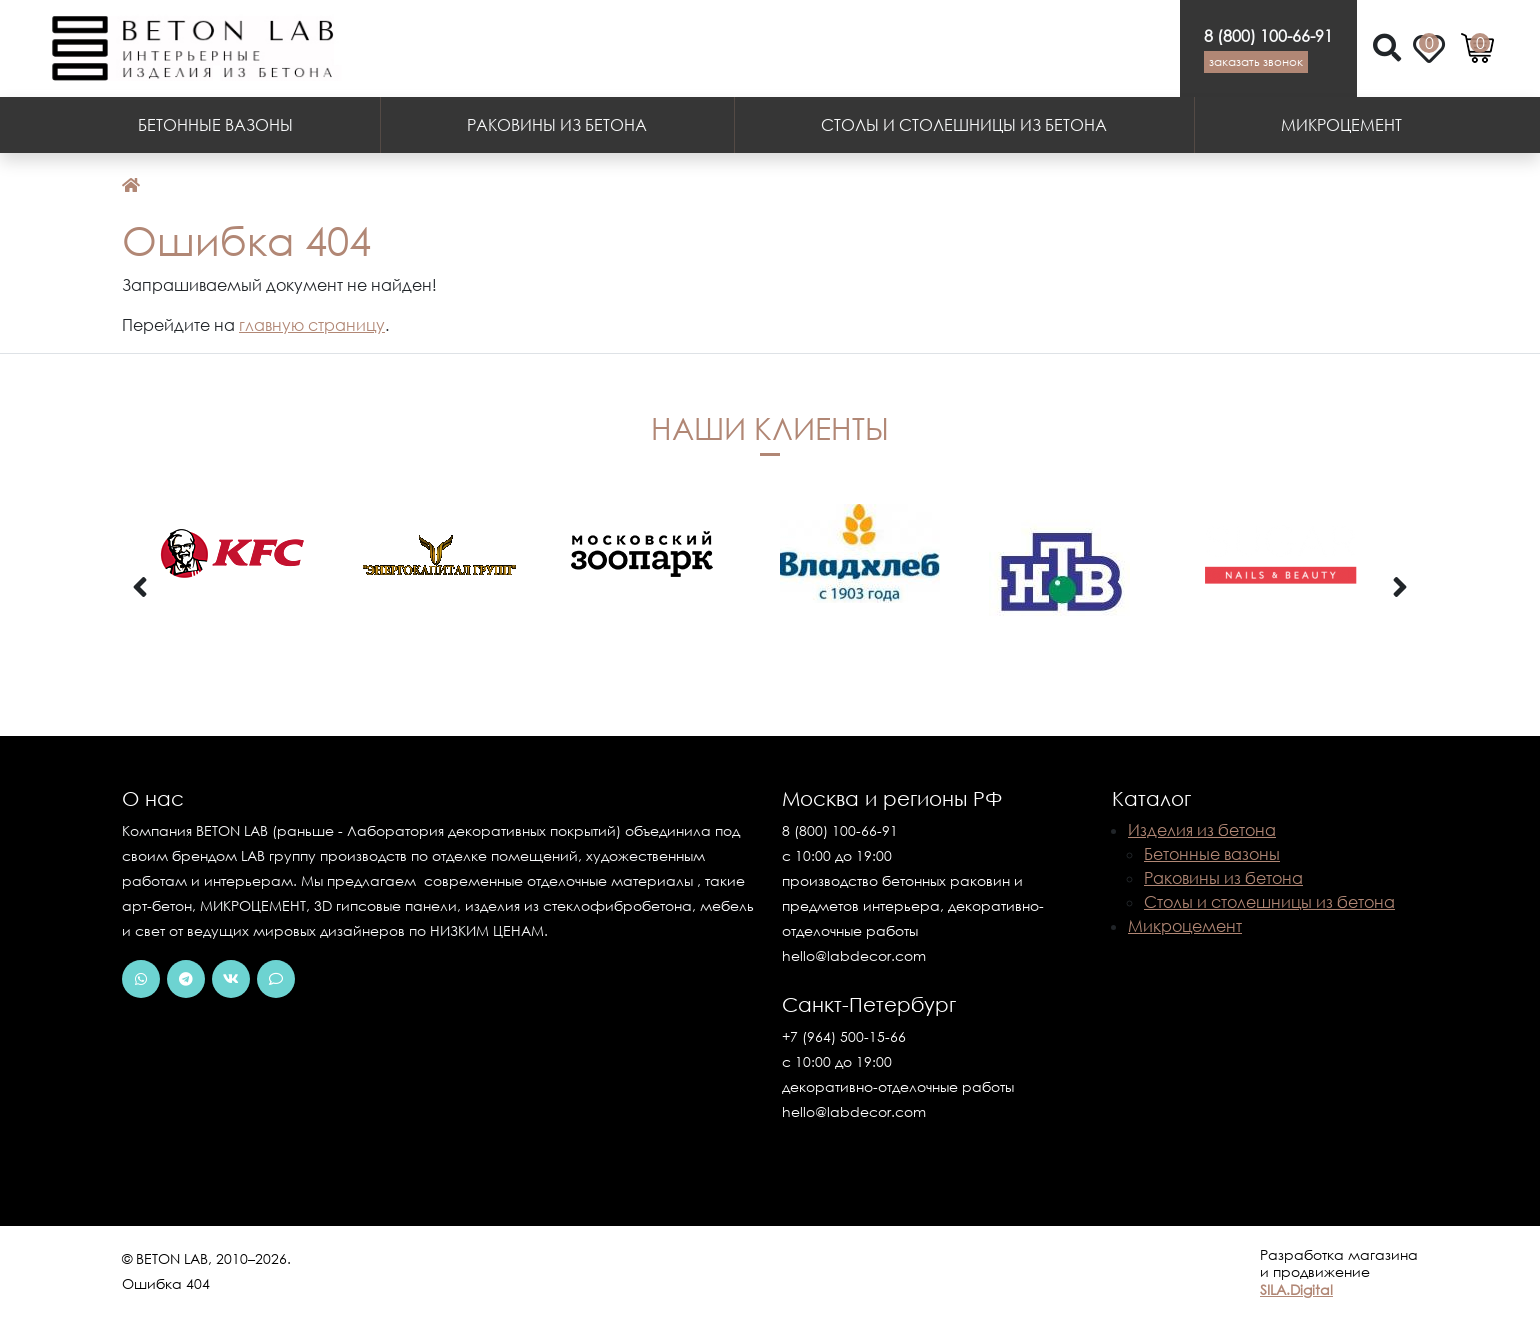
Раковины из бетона (557, 125)
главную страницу (312, 325)
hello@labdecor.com (854, 955)
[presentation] (140, 588)
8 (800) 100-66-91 (1268, 36)
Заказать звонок (1256, 61)
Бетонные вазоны (215, 125)
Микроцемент (1341, 125)
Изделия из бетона (1202, 830)
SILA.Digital (1296, 1289)
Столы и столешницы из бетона (964, 125)
